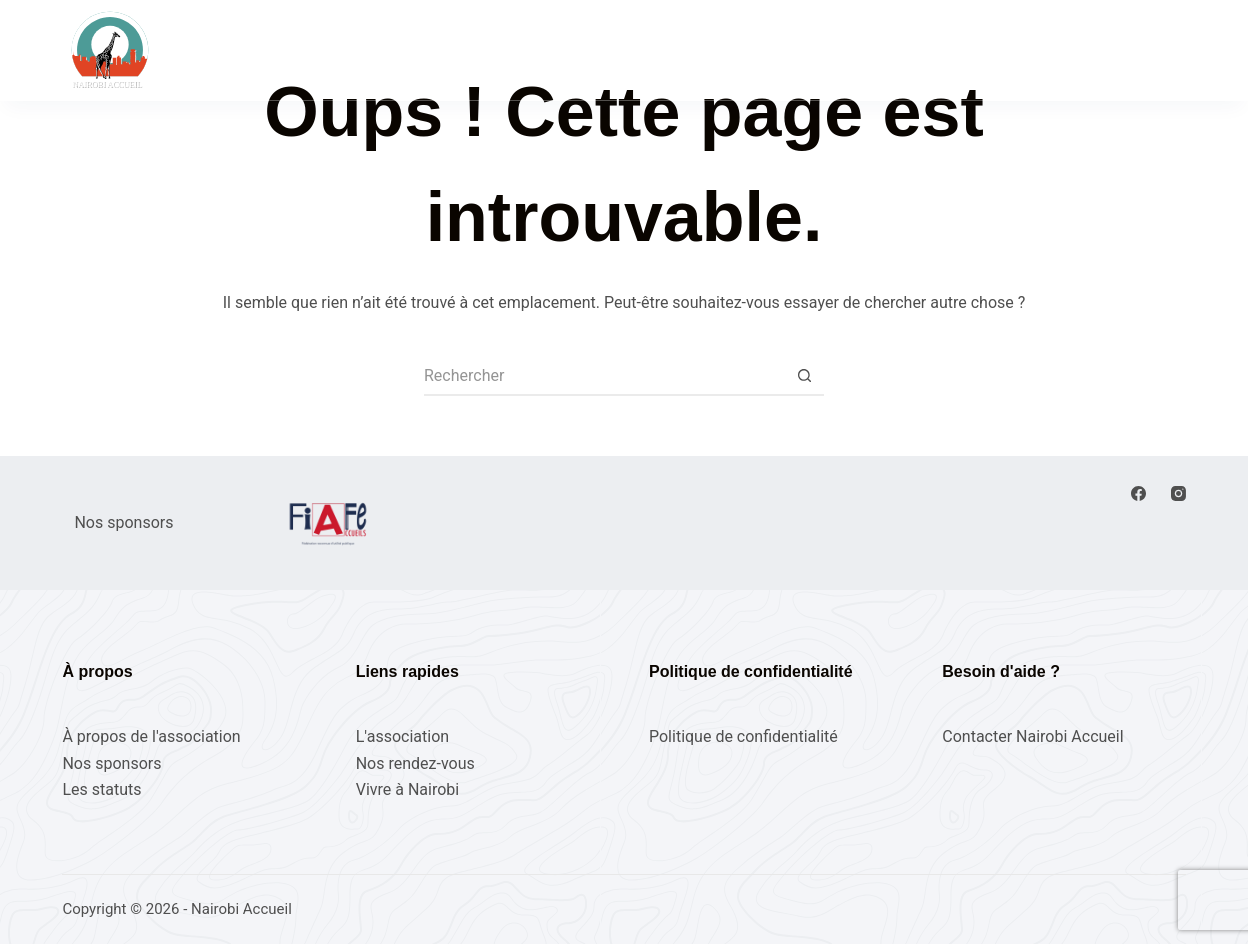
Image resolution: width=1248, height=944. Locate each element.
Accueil (393, 49)
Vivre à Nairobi (830, 49)
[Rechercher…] (604, 376)
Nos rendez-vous (528, 49)
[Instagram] (1178, 493)
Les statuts (101, 789)
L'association (402, 736)
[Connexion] (1034, 50)
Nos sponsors (111, 763)
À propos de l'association (151, 736)
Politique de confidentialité (743, 736)
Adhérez (1144, 49)
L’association (683, 49)
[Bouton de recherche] (804, 376)
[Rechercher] (956, 50)
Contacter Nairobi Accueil (1032, 736)
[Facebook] (1138, 493)
